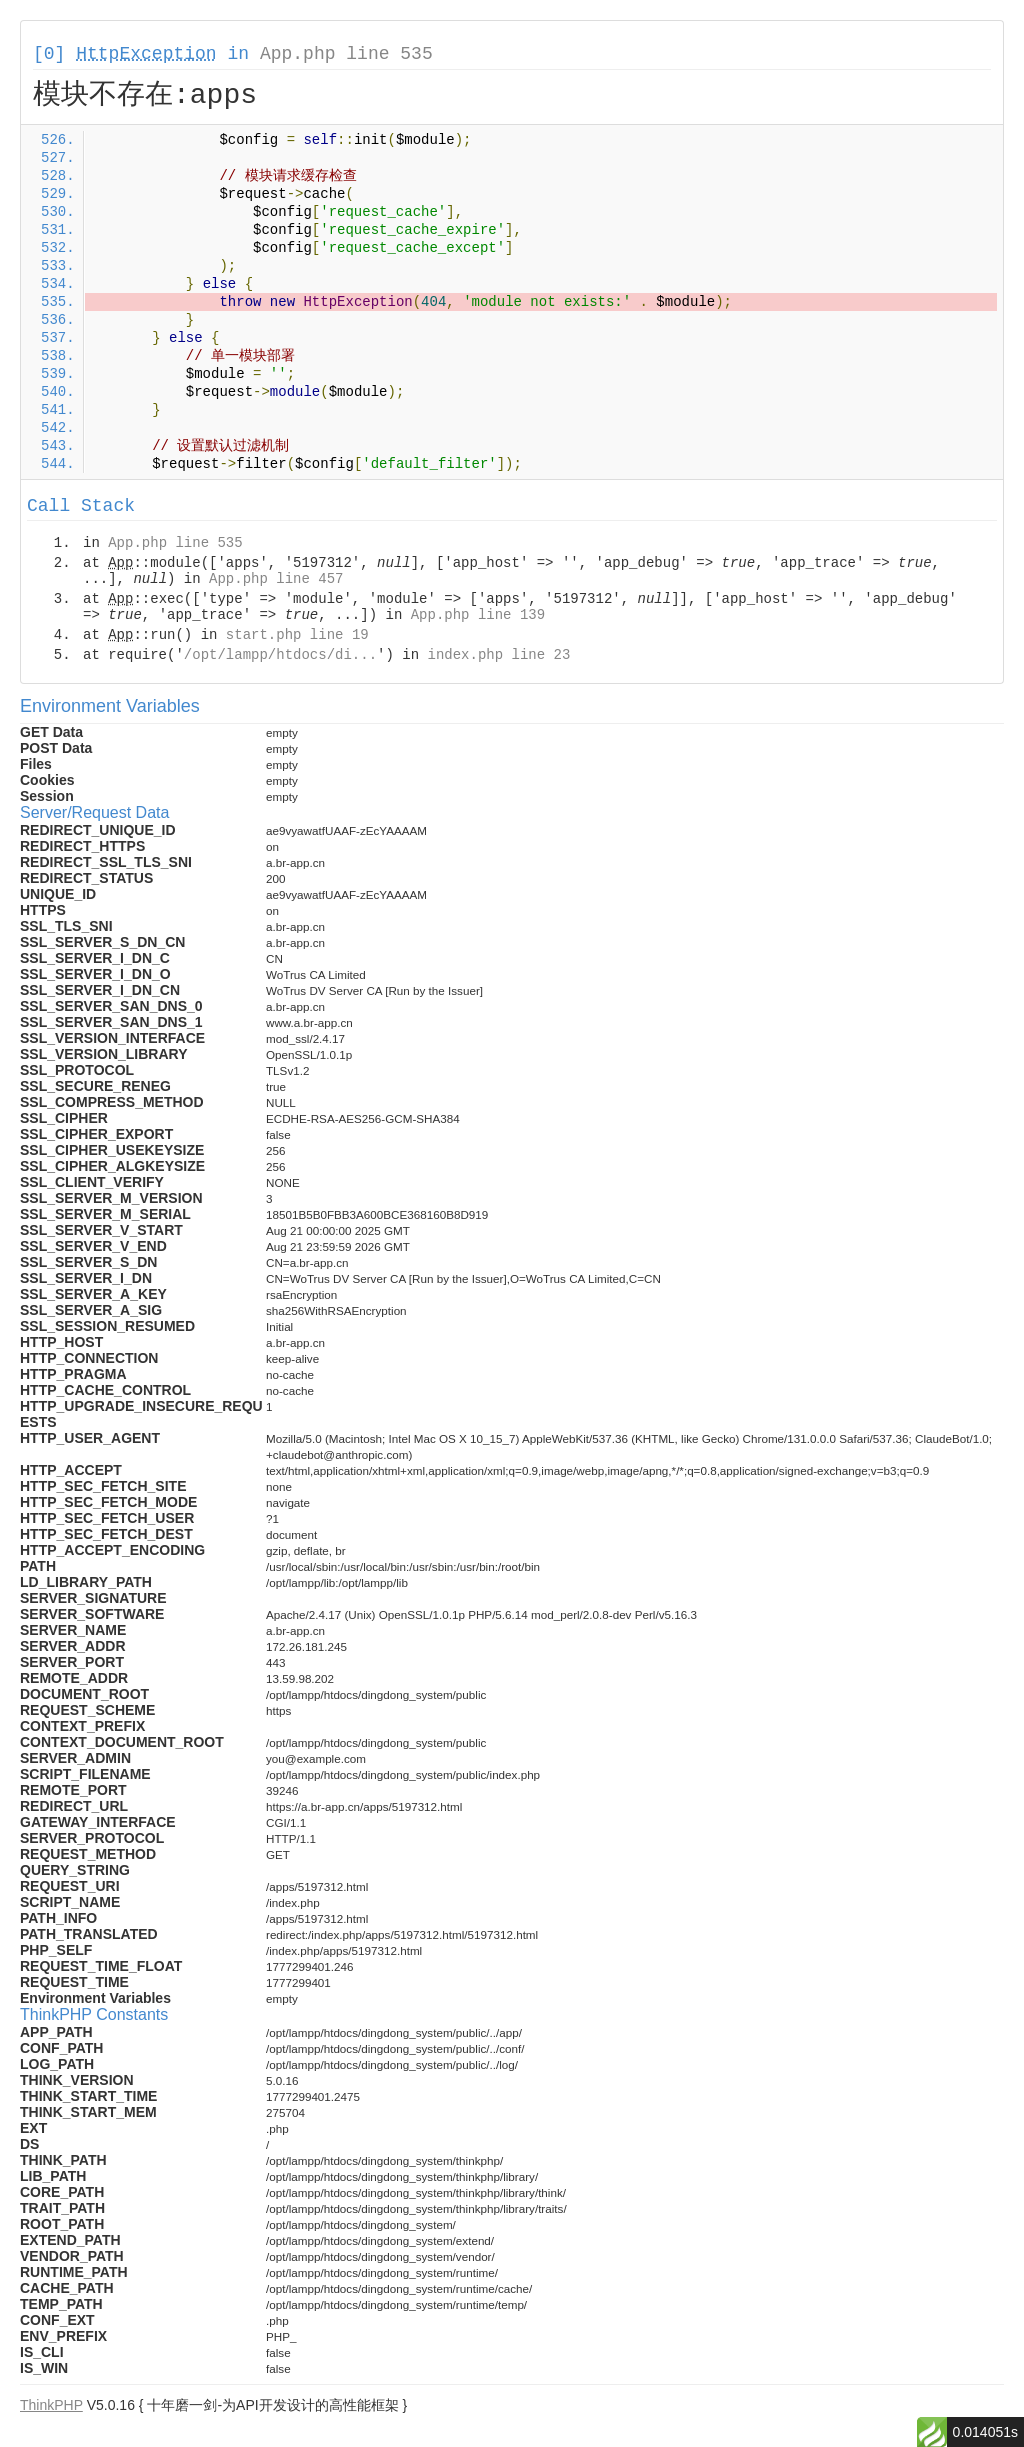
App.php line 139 (478, 615)
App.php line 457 (276, 579)
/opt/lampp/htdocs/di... (280, 655)
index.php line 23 (498, 655)
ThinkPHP (51, 2405)
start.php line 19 (297, 635)
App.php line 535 (346, 54)
